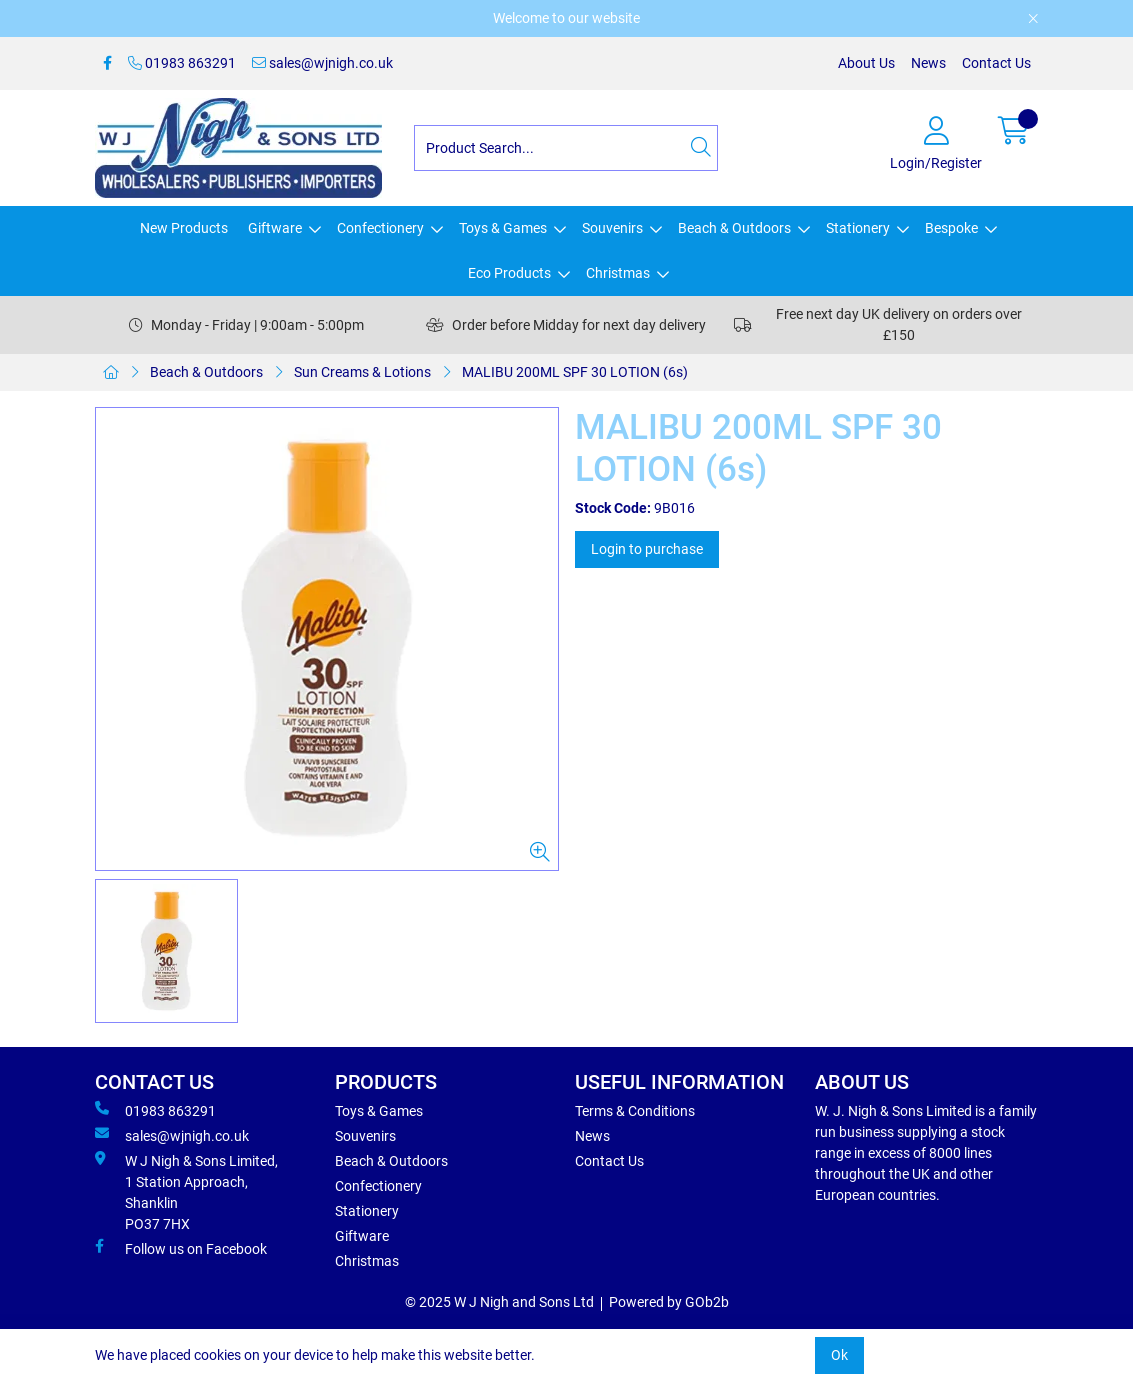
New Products (184, 228)
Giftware (275, 228)
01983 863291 (182, 63)
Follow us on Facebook (181, 1248)
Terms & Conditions (635, 1111)
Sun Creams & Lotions (362, 372)
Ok (839, 1355)
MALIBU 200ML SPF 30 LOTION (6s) (575, 372)
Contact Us (996, 63)
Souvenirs (612, 228)
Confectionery (380, 228)
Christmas (618, 273)
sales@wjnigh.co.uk (322, 63)
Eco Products (509, 273)
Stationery (858, 228)
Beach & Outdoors (734, 228)
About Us (866, 63)
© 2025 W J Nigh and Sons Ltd (499, 1302)
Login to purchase (647, 549)
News (928, 63)
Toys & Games (503, 228)
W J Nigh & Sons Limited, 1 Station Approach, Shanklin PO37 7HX (186, 1191)
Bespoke (951, 228)
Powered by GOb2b (669, 1302)
